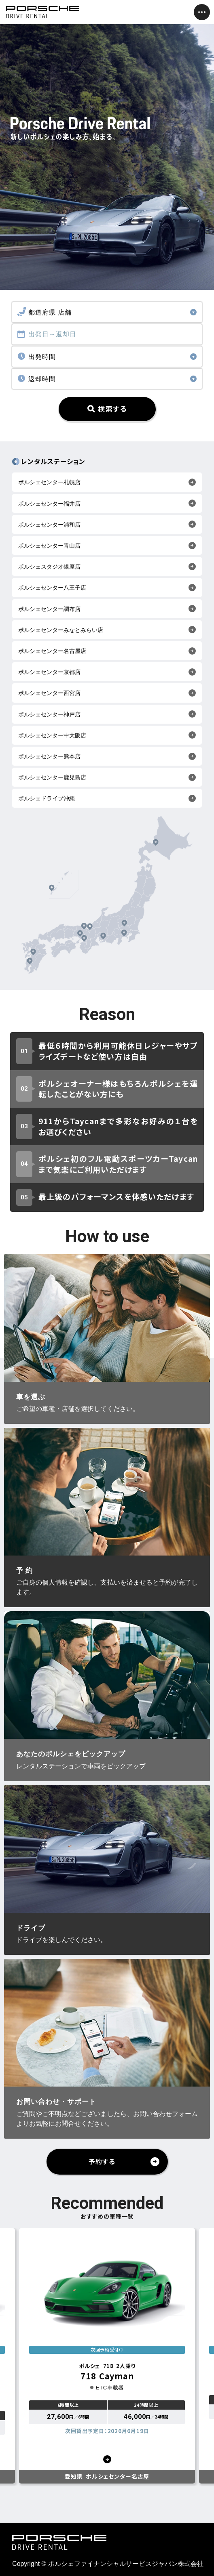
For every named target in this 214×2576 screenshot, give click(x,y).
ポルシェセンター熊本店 (49, 756)
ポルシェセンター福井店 (49, 503)
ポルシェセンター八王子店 (52, 587)
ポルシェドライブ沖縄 (46, 798)
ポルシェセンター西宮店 (49, 693)
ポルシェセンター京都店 (49, 672)
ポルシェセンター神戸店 (49, 714)
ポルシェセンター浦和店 (49, 524)
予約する (102, 2161)
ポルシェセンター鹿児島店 (52, 777)
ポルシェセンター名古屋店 (52, 651)
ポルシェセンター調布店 (49, 609)
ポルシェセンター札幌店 (49, 482)
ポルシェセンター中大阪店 (52, 735)
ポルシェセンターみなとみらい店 (60, 630)
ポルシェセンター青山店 (49, 545)
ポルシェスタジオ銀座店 (49, 566)
